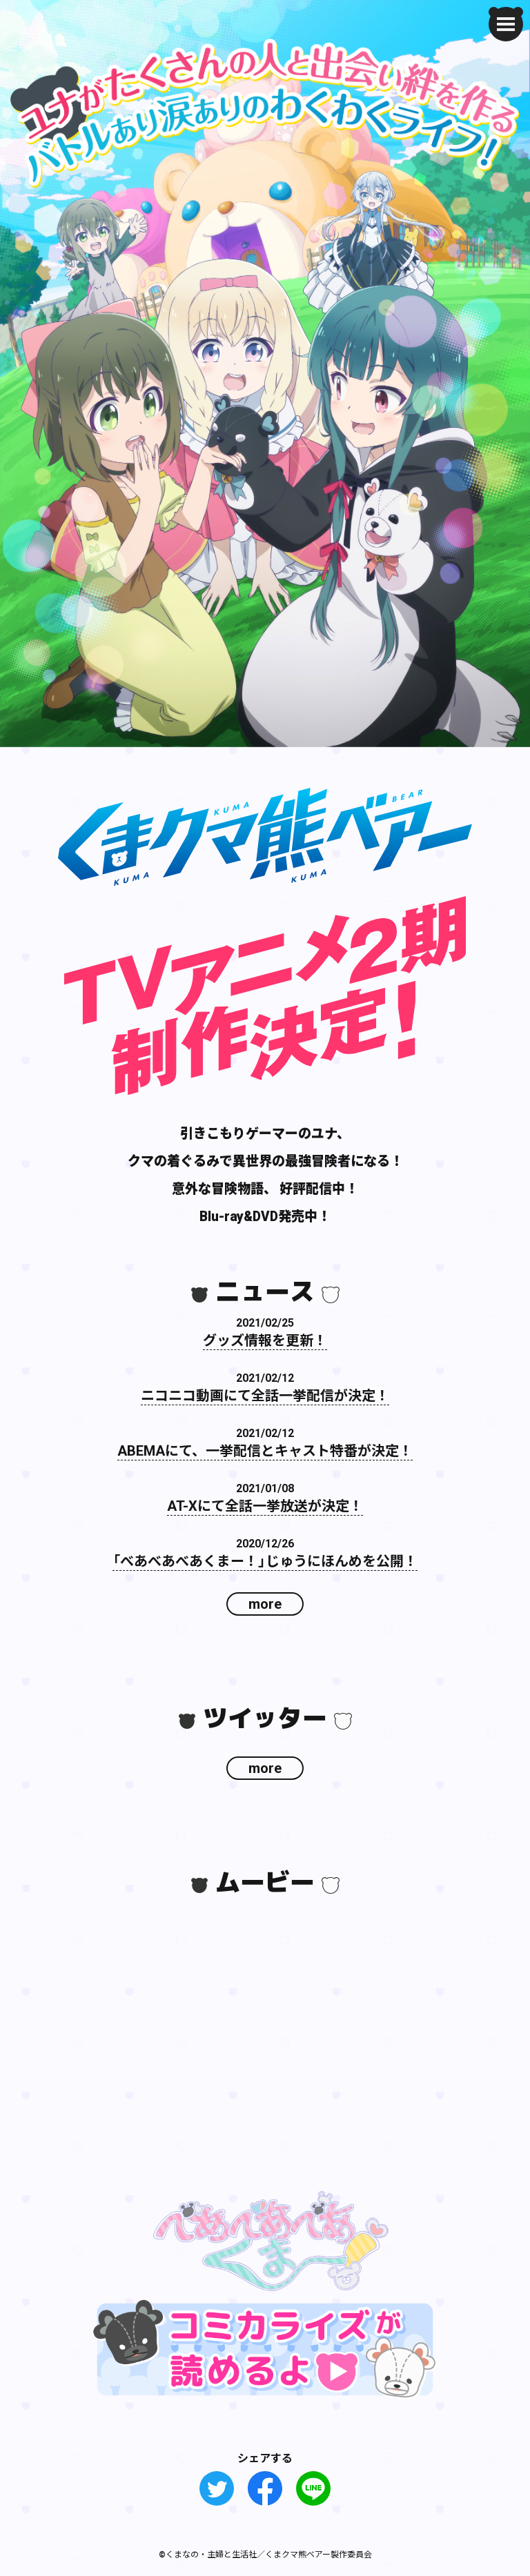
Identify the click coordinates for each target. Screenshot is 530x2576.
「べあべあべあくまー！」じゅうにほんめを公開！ (265, 1560)
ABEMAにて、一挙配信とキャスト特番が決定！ (265, 1450)
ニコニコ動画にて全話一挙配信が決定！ (265, 1395)
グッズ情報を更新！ (265, 1339)
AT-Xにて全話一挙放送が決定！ (265, 1505)
